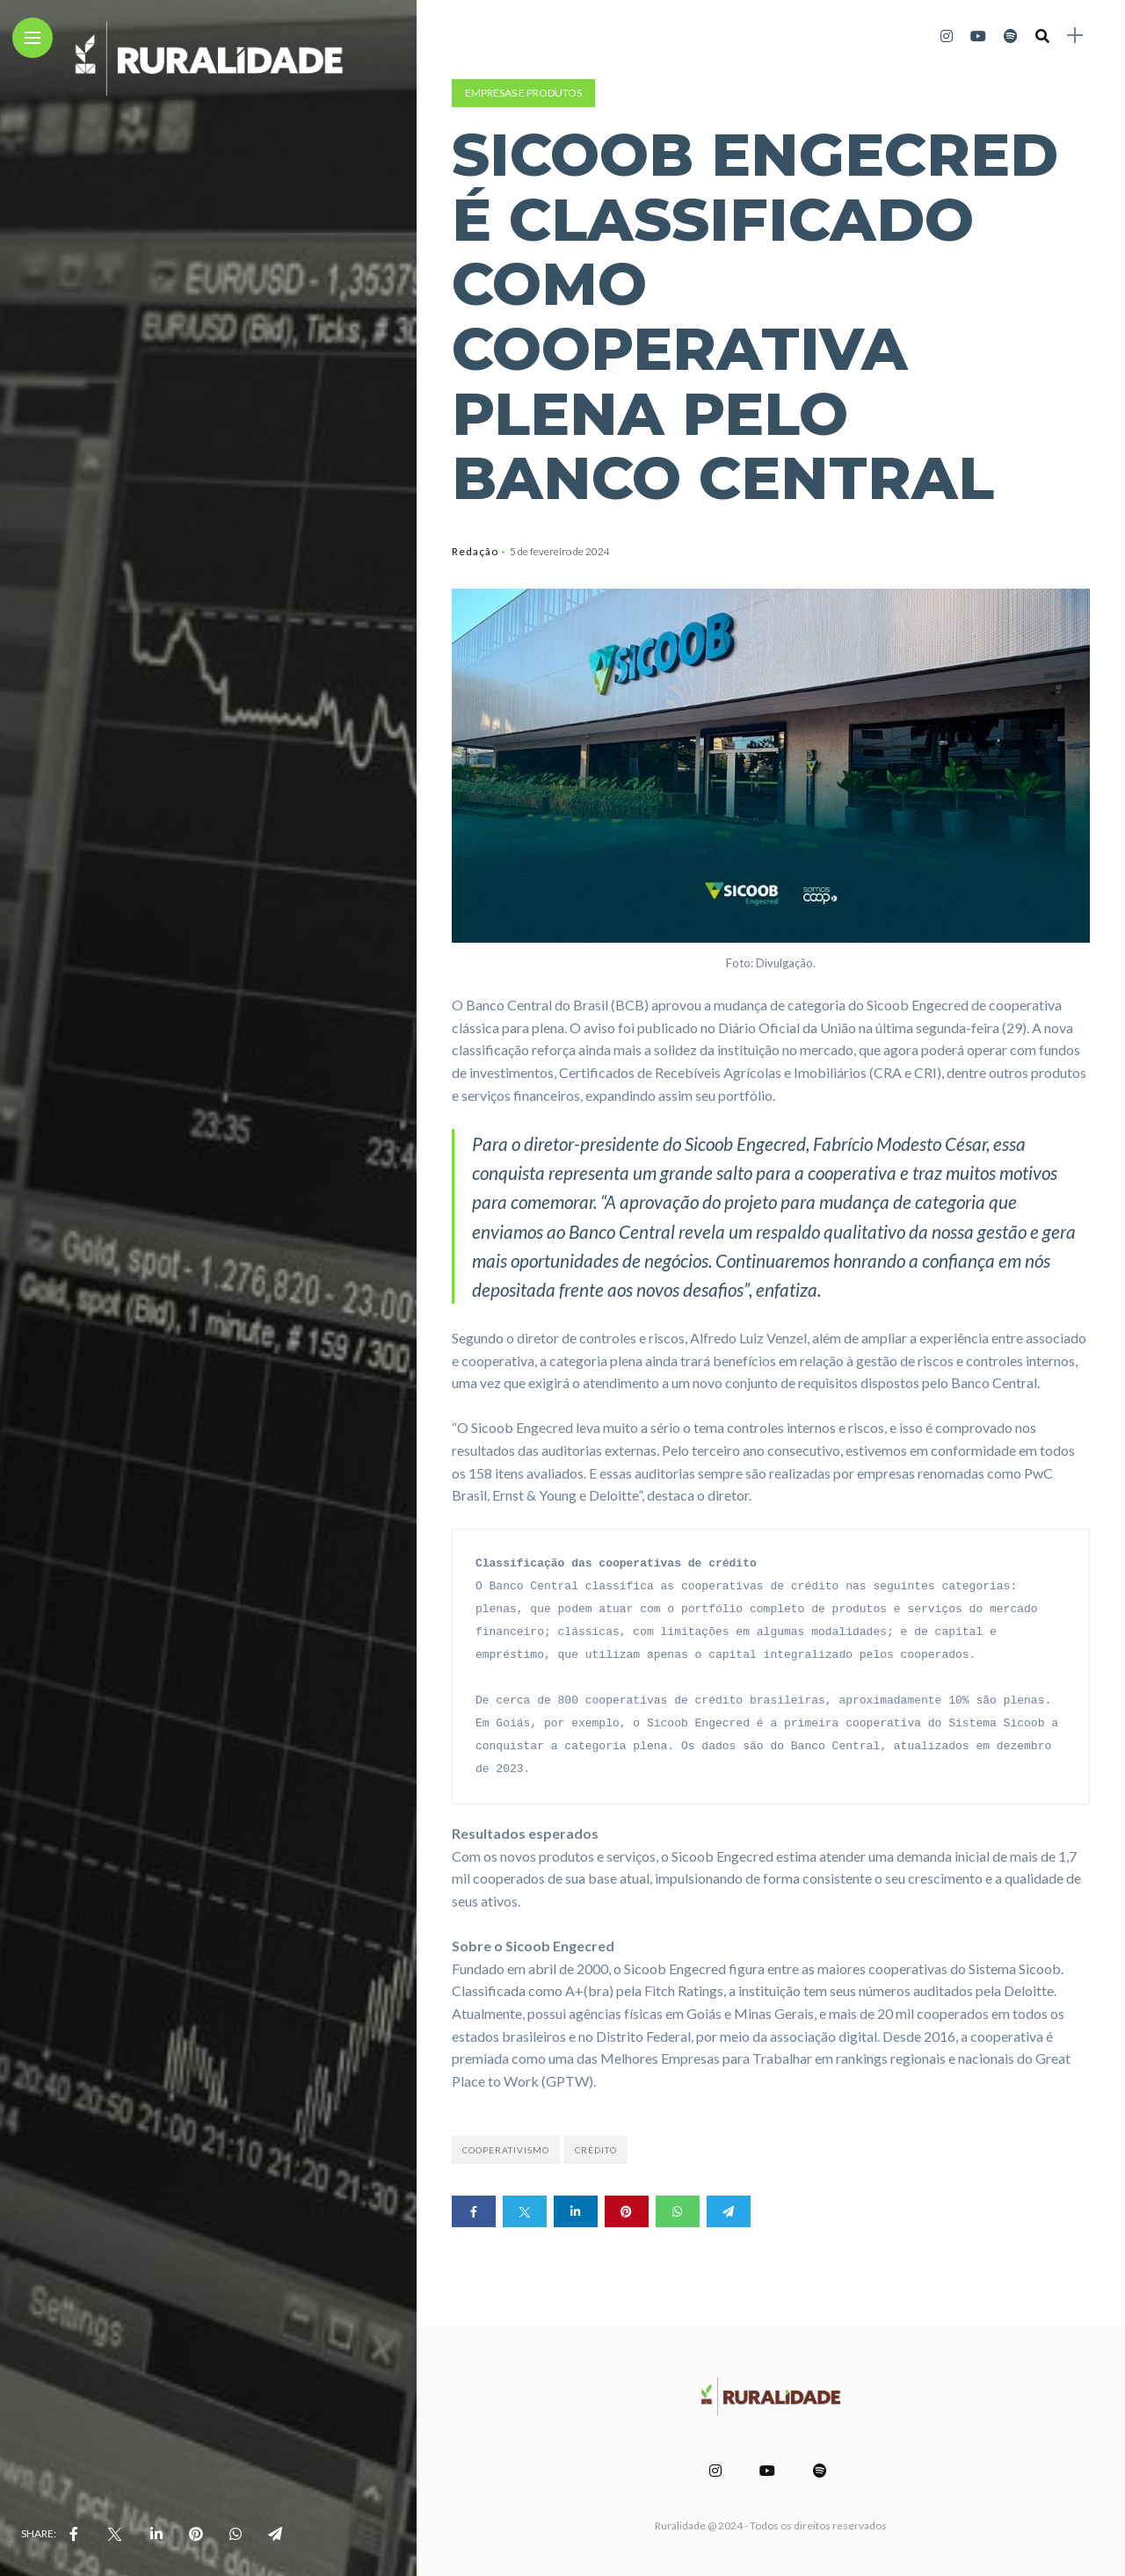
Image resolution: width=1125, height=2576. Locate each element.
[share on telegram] (275, 2534)
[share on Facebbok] (73, 2534)
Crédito (596, 2150)
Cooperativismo (505, 2150)
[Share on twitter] (525, 2211)
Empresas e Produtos (523, 92)
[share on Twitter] (114, 2534)
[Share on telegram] (729, 2211)
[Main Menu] (32, 38)
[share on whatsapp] (235, 2534)
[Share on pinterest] (627, 2211)
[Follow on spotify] (1011, 35)
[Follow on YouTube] (978, 35)
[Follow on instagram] (946, 35)
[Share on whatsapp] (678, 2211)
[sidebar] (1075, 35)
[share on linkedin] (156, 2534)
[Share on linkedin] (576, 2211)
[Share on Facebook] (474, 2211)
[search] (1042, 35)
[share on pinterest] (196, 2534)
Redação (475, 551)
